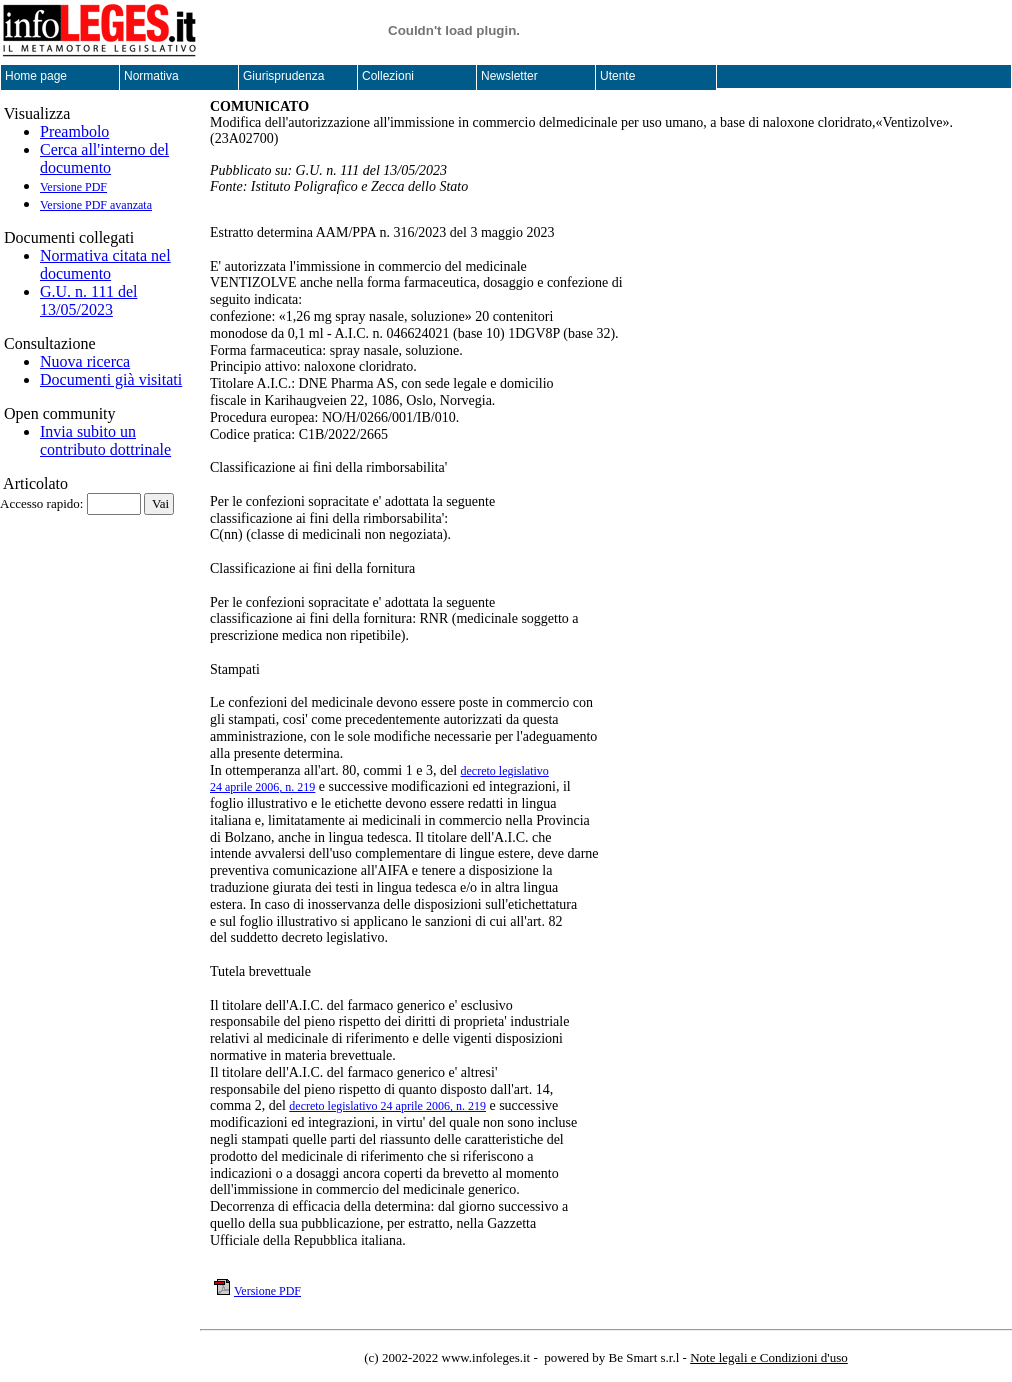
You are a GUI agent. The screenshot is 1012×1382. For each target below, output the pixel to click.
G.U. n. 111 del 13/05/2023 (88, 300)
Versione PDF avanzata (96, 205)
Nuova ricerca (85, 361)
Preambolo (74, 131)
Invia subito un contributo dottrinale (105, 440)
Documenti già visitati (111, 379)
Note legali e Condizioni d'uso (769, 1357)
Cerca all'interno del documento (104, 158)
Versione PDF (73, 187)
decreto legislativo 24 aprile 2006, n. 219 (387, 1106)
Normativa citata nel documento (105, 264)
